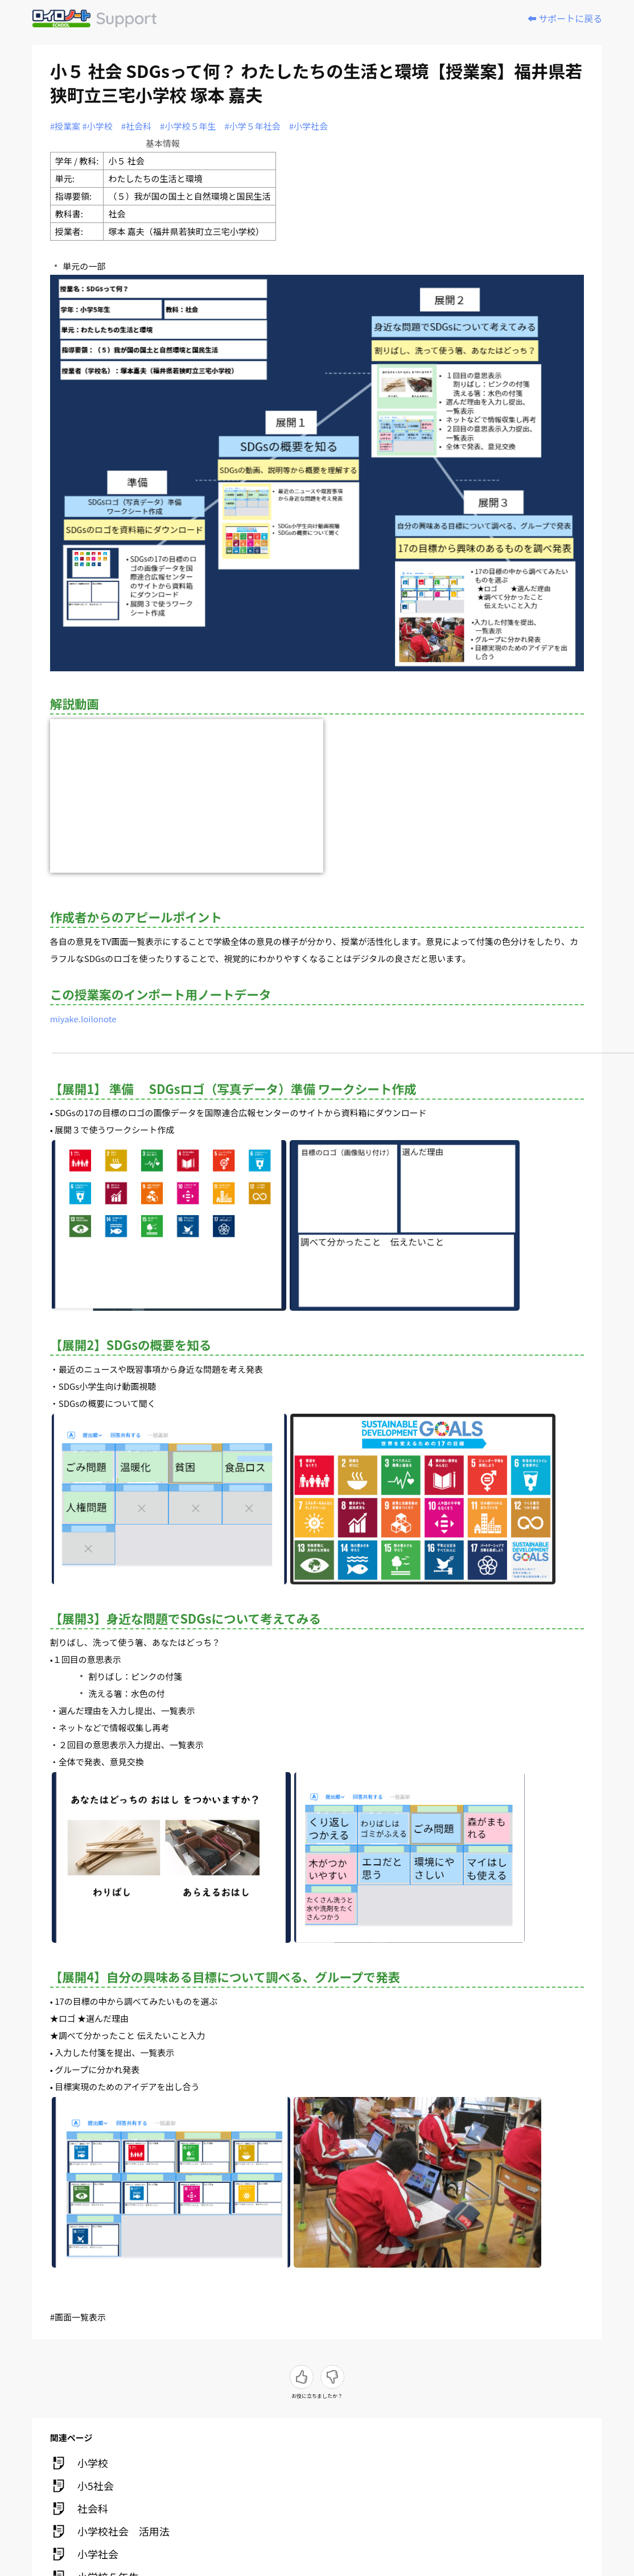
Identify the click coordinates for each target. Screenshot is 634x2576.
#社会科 (136, 126)
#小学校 (97, 126)
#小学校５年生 (188, 126)
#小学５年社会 (252, 126)
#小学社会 (308, 126)
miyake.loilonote (83, 1019)
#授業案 (65, 126)
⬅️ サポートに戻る (565, 18)
